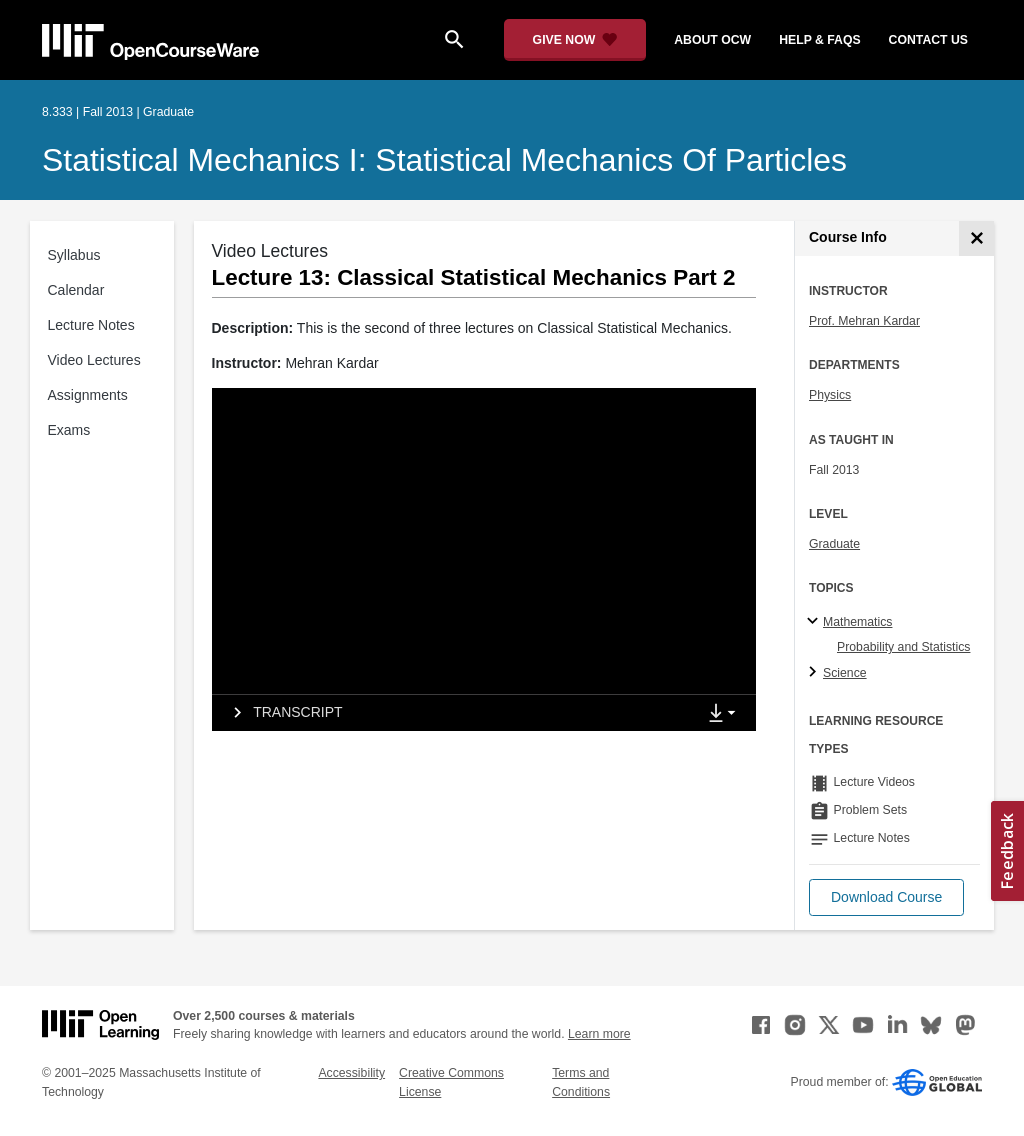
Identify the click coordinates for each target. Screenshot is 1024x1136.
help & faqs (819, 40)
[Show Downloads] (726, 714)
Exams (69, 430)
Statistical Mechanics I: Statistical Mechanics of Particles (444, 160)
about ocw (712, 40)
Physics (830, 395)
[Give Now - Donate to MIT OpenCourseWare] (575, 40)
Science (845, 673)
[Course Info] (976, 238)
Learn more (599, 1034)
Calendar (76, 290)
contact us (928, 40)
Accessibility (351, 1073)
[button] (886, 897)
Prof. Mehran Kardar (864, 321)
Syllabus (74, 255)
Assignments (88, 395)
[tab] (454, 713)
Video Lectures (94, 360)
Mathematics (857, 622)
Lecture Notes (91, 325)
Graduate (834, 544)
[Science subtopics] (815, 673)
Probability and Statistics (903, 647)
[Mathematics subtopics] (815, 622)
